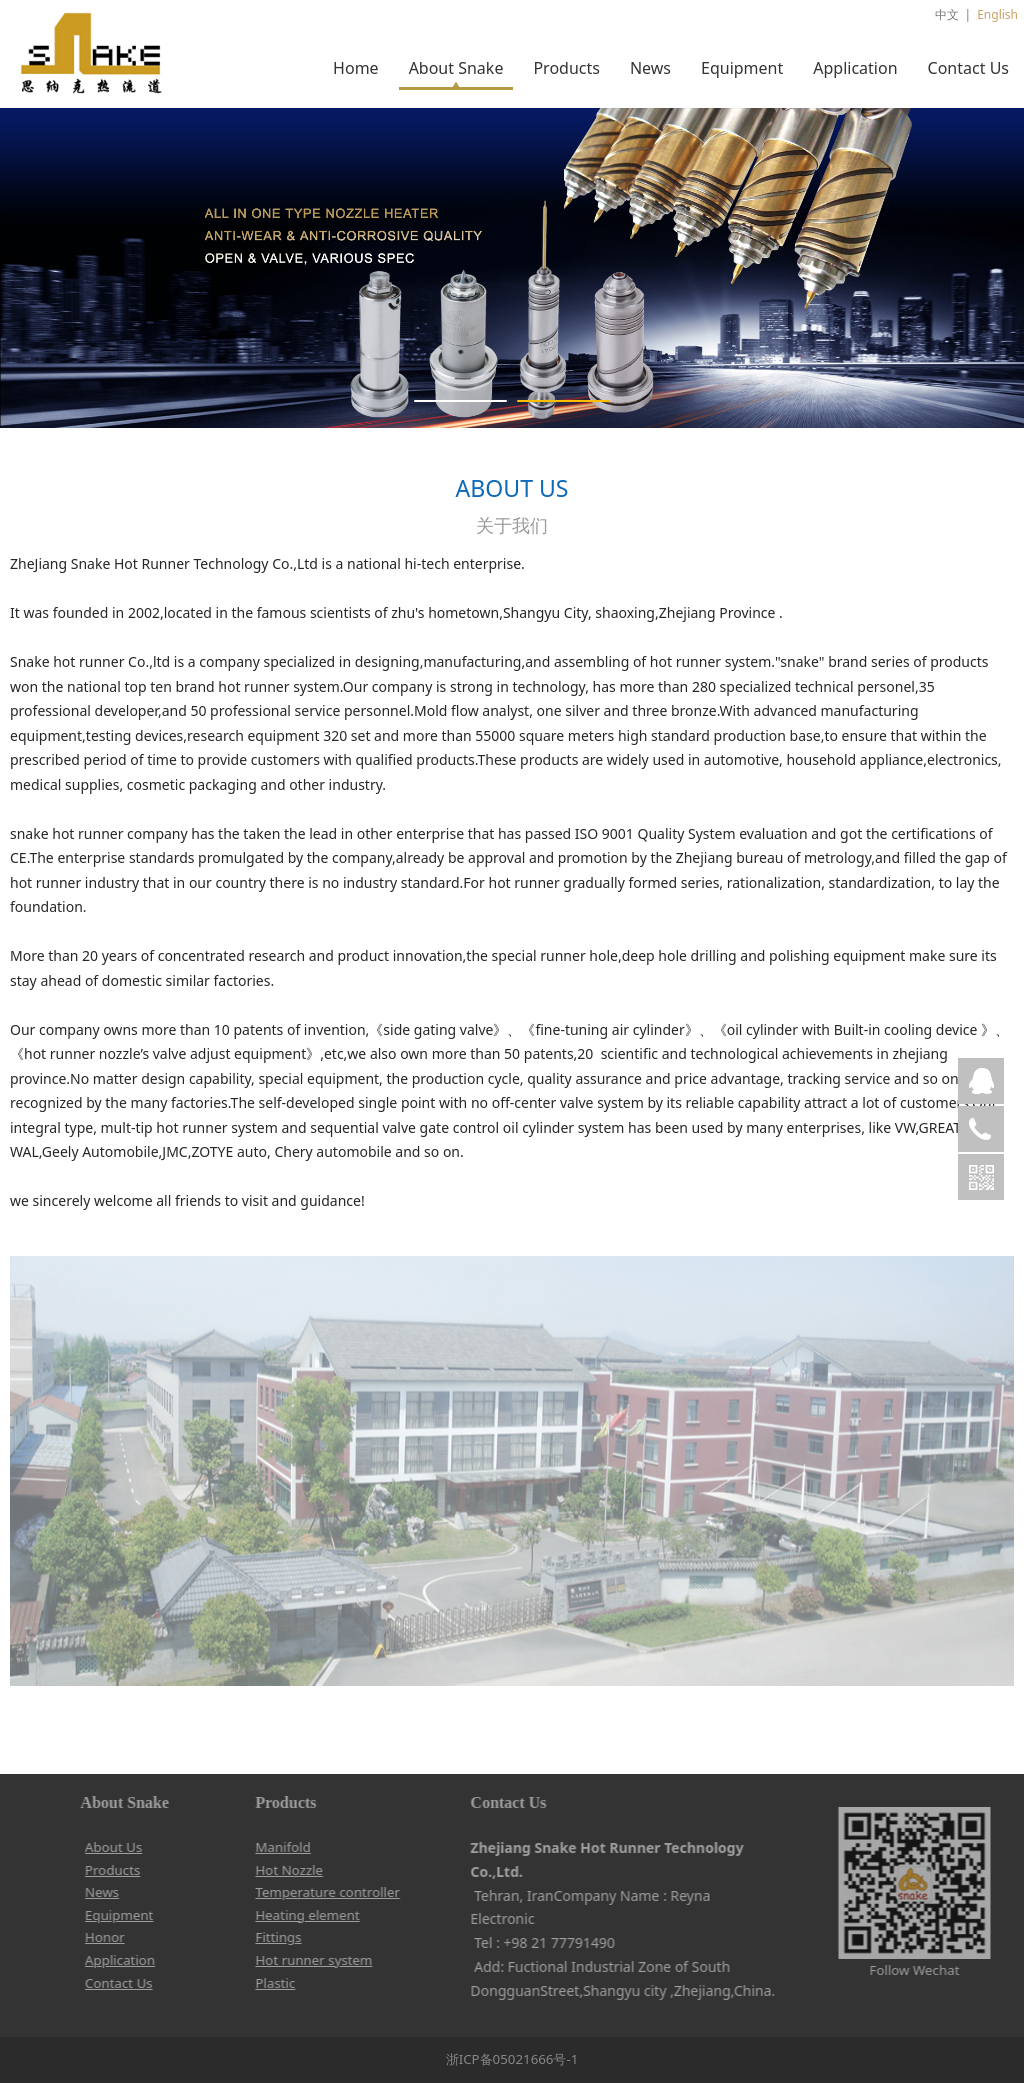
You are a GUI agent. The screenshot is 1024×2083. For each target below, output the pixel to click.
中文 (947, 14)
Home (356, 68)
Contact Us (968, 68)
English (997, 14)
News (650, 68)
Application (855, 68)
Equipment (742, 68)
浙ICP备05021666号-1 (512, 2059)
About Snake (456, 68)
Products (566, 68)
